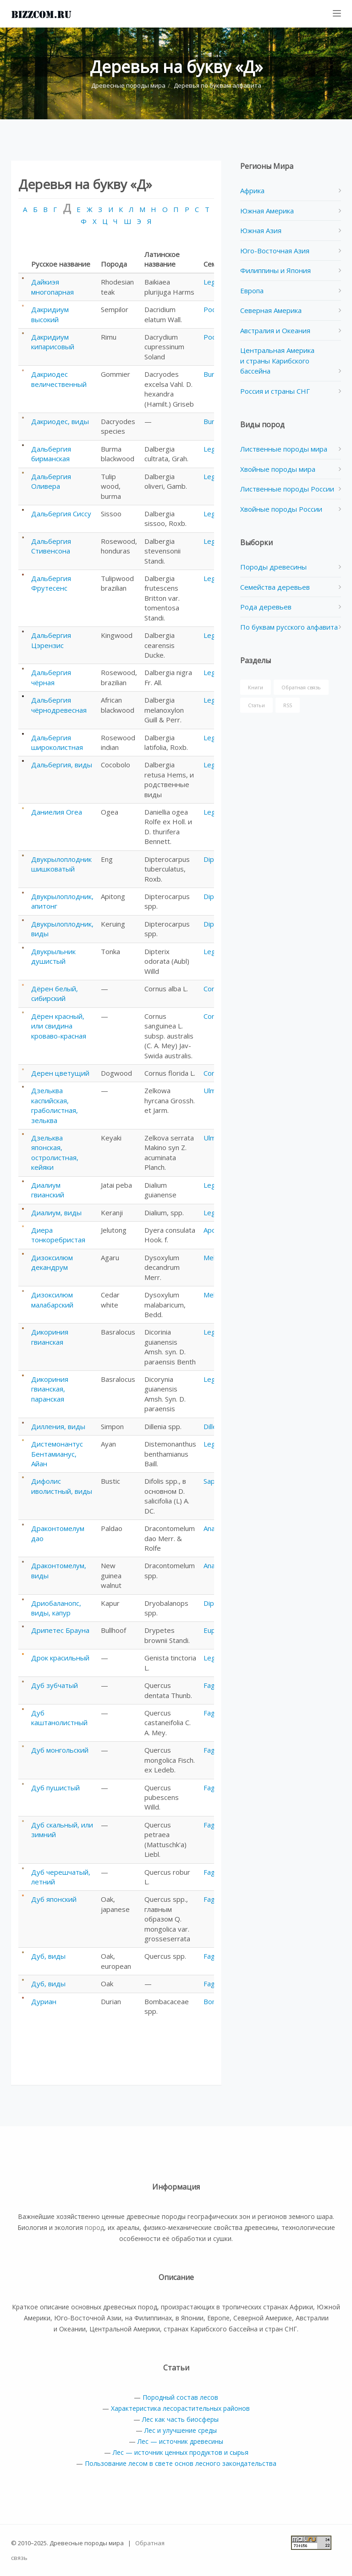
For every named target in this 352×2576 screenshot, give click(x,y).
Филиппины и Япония (275, 270)
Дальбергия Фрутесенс (51, 583)
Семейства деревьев (275, 587)
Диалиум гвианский (47, 1189)
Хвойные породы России (281, 509)
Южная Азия (260, 230)
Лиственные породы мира (283, 448)
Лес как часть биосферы (180, 2419)
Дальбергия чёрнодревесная (59, 704)
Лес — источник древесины (180, 2441)
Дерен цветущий (60, 1073)
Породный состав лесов (180, 2397)
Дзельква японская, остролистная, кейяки (54, 1152)
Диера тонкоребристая (58, 1234)
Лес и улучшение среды (180, 2430)
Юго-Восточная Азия (274, 250)
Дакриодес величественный (59, 378)
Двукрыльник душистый (53, 956)
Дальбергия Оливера (51, 481)
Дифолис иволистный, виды (61, 1485)
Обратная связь (301, 687)
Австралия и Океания (275, 330)
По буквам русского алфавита (289, 626)
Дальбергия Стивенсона (51, 545)
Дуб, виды (48, 1956)
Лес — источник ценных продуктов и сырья (180, 2452)
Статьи (256, 705)
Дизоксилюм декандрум (52, 1262)
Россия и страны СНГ (275, 391)
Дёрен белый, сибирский (54, 993)
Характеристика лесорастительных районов (180, 2408)
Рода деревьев (266, 606)
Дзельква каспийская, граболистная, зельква (54, 1105)
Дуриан (43, 2001)
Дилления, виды (58, 1426)
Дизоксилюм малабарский (52, 1299)
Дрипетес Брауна (60, 1630)
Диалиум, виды (56, 1212)
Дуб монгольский (59, 1750)
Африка (252, 190)
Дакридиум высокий (50, 314)
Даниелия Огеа (56, 811)
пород (94, 2227)
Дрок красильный (60, 1657)
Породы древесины (273, 566)
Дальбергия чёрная (51, 677)
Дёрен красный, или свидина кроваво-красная (58, 1025)
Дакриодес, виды (60, 421)
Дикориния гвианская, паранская (49, 1389)
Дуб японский (54, 1899)
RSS (287, 705)
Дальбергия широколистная (57, 742)
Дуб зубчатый (54, 1685)
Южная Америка (267, 210)
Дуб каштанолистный (59, 1717)
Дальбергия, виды (61, 764)
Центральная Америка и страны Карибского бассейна (277, 360)
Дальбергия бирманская (51, 453)
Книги (255, 687)
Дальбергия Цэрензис (51, 640)
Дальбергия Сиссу (61, 513)
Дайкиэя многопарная (52, 286)
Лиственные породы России (287, 488)
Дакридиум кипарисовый (52, 341)
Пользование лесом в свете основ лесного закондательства (180, 2463)
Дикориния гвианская (49, 1336)
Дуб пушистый (55, 1787)
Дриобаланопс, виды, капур (56, 1607)
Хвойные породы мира (277, 469)
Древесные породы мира (128, 85)
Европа (252, 290)
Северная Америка (271, 310)
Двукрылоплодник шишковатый (61, 864)
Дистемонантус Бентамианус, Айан (57, 1453)
